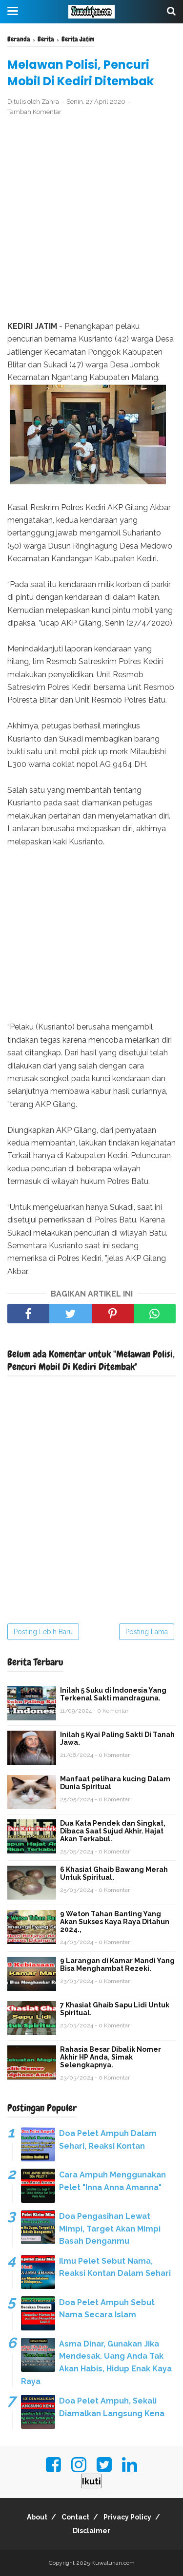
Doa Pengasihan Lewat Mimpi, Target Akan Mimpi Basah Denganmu (110, 2229)
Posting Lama (146, 1632)
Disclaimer (91, 2531)
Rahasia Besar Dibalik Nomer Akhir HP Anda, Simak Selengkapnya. (110, 2057)
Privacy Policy (127, 2517)
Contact (75, 2517)
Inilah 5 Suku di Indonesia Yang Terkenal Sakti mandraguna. (113, 1694)
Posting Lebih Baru (43, 1632)
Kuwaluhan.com (113, 2562)
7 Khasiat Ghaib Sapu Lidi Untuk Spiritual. (114, 2009)
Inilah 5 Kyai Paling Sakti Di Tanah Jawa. (117, 1738)
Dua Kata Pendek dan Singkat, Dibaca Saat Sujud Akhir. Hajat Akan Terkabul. (112, 1831)
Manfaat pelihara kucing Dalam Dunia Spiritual (115, 1783)
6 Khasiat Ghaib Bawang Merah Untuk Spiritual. (114, 1873)
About (37, 2517)
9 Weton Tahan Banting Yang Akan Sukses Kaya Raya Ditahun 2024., (114, 1921)
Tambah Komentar (34, 111)
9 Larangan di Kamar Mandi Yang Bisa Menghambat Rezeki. (117, 1964)
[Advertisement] (91, 219)
